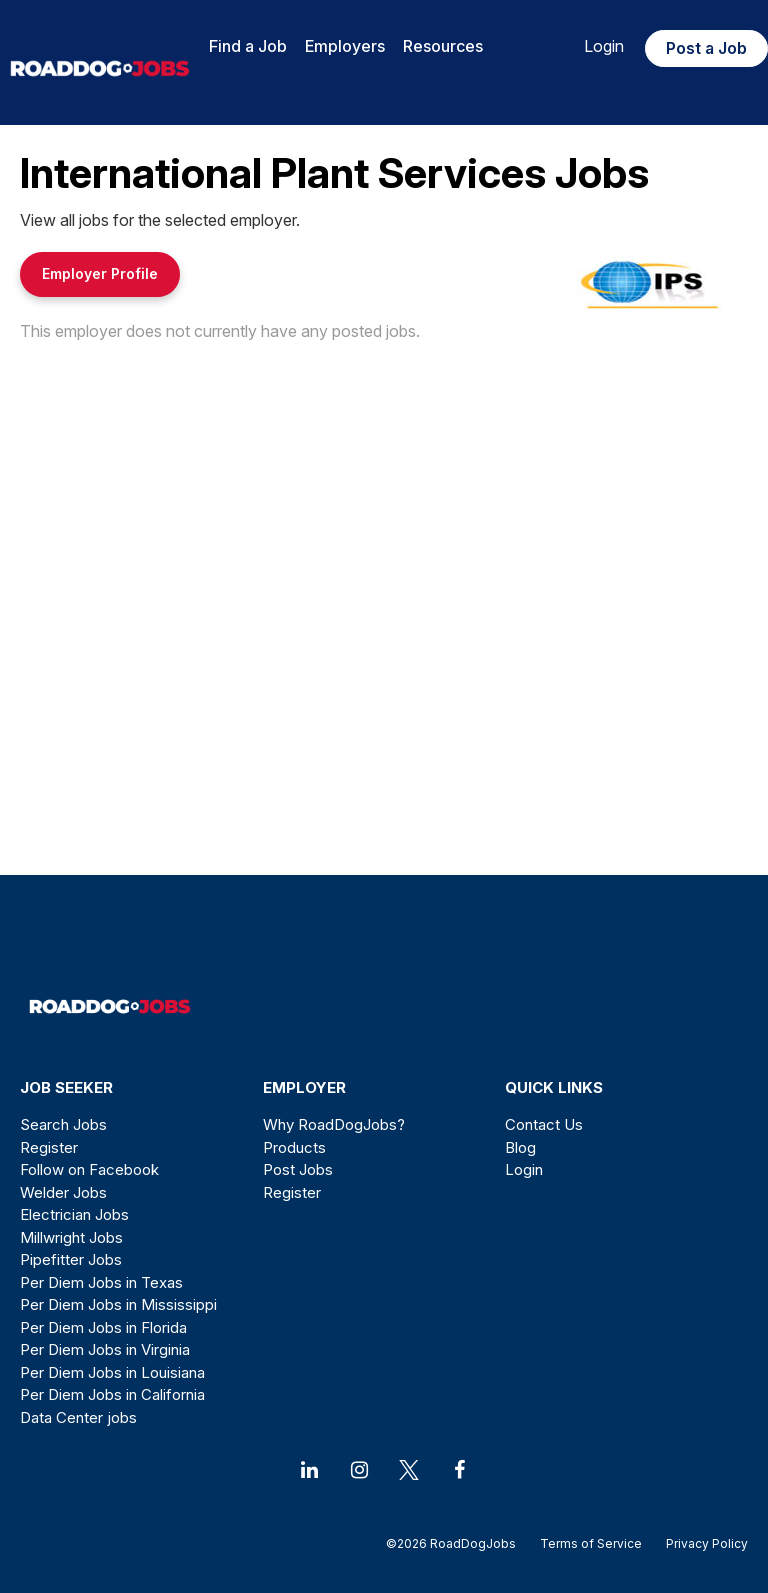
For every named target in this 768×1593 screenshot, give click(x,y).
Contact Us (544, 1124)
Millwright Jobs (71, 1237)
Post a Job (706, 48)
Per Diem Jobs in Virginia (105, 1349)
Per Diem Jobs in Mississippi (118, 1304)
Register (49, 1147)
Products (294, 1147)
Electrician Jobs (74, 1214)
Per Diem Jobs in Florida (103, 1327)
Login (604, 46)
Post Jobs (298, 1169)
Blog (520, 1147)
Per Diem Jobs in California (112, 1394)
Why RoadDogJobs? (334, 1124)
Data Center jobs (78, 1417)
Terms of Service (591, 1543)
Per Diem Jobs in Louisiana (112, 1372)
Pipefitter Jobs (71, 1259)
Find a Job (248, 46)
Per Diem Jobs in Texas (101, 1282)
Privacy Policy (701, 1543)
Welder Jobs (63, 1192)
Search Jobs (63, 1124)
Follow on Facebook (89, 1169)
